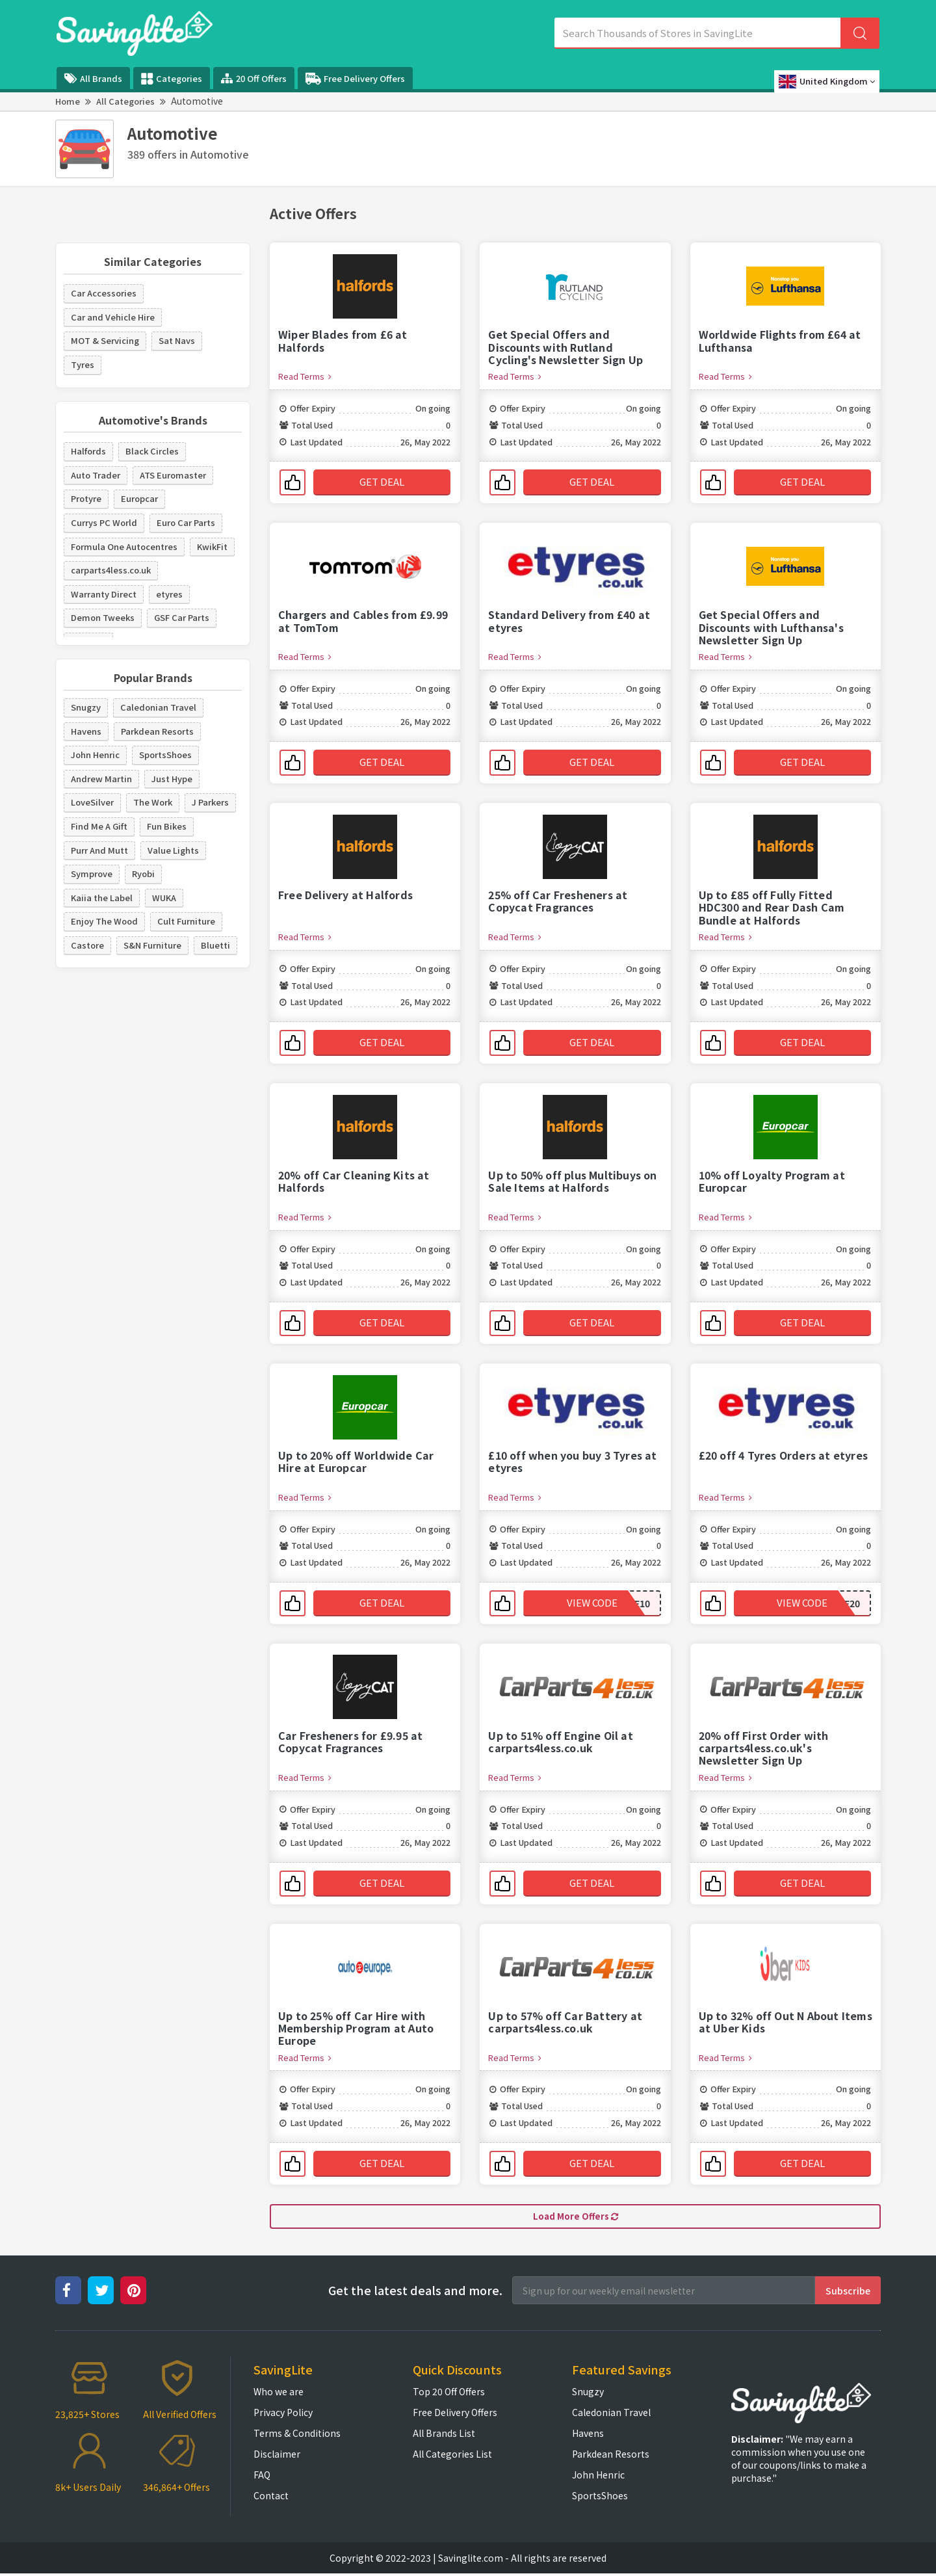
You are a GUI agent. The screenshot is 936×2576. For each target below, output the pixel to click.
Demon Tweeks (103, 617)
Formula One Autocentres (124, 546)
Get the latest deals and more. (415, 2293)
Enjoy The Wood (104, 921)
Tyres (82, 364)
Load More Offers (575, 2218)
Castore (87, 945)
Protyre (86, 498)
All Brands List (444, 2435)
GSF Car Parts (181, 617)
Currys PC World (104, 522)
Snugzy (86, 707)
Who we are (279, 2393)
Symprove (91, 873)
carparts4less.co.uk (111, 570)
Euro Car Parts (186, 522)
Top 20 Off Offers (449, 2393)
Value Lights (173, 850)
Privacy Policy (283, 2414)
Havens (86, 731)
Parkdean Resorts (157, 731)
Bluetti (215, 945)
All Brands (93, 78)
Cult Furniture (186, 921)
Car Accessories (103, 293)
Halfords (88, 451)
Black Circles (152, 451)
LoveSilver (92, 802)
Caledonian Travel (158, 707)
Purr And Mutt (99, 850)
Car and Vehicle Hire (113, 317)
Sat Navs (177, 340)
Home (67, 101)
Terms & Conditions (297, 2435)
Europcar (139, 498)
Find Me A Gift (99, 826)
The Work (152, 802)
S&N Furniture (152, 945)
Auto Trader (95, 475)
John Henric (95, 754)
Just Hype (171, 778)
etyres (169, 594)
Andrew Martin (101, 778)
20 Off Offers (254, 78)
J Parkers (210, 802)
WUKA (164, 897)
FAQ (262, 2477)
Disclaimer (277, 2456)
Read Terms (305, 376)
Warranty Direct (103, 594)
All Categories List (452, 2456)
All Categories (125, 101)
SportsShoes (165, 754)
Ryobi (143, 873)
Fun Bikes (167, 826)
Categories (171, 78)
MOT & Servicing (105, 340)
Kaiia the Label (102, 897)
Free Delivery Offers (355, 78)
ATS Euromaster (173, 475)
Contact (271, 2497)
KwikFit (212, 546)
